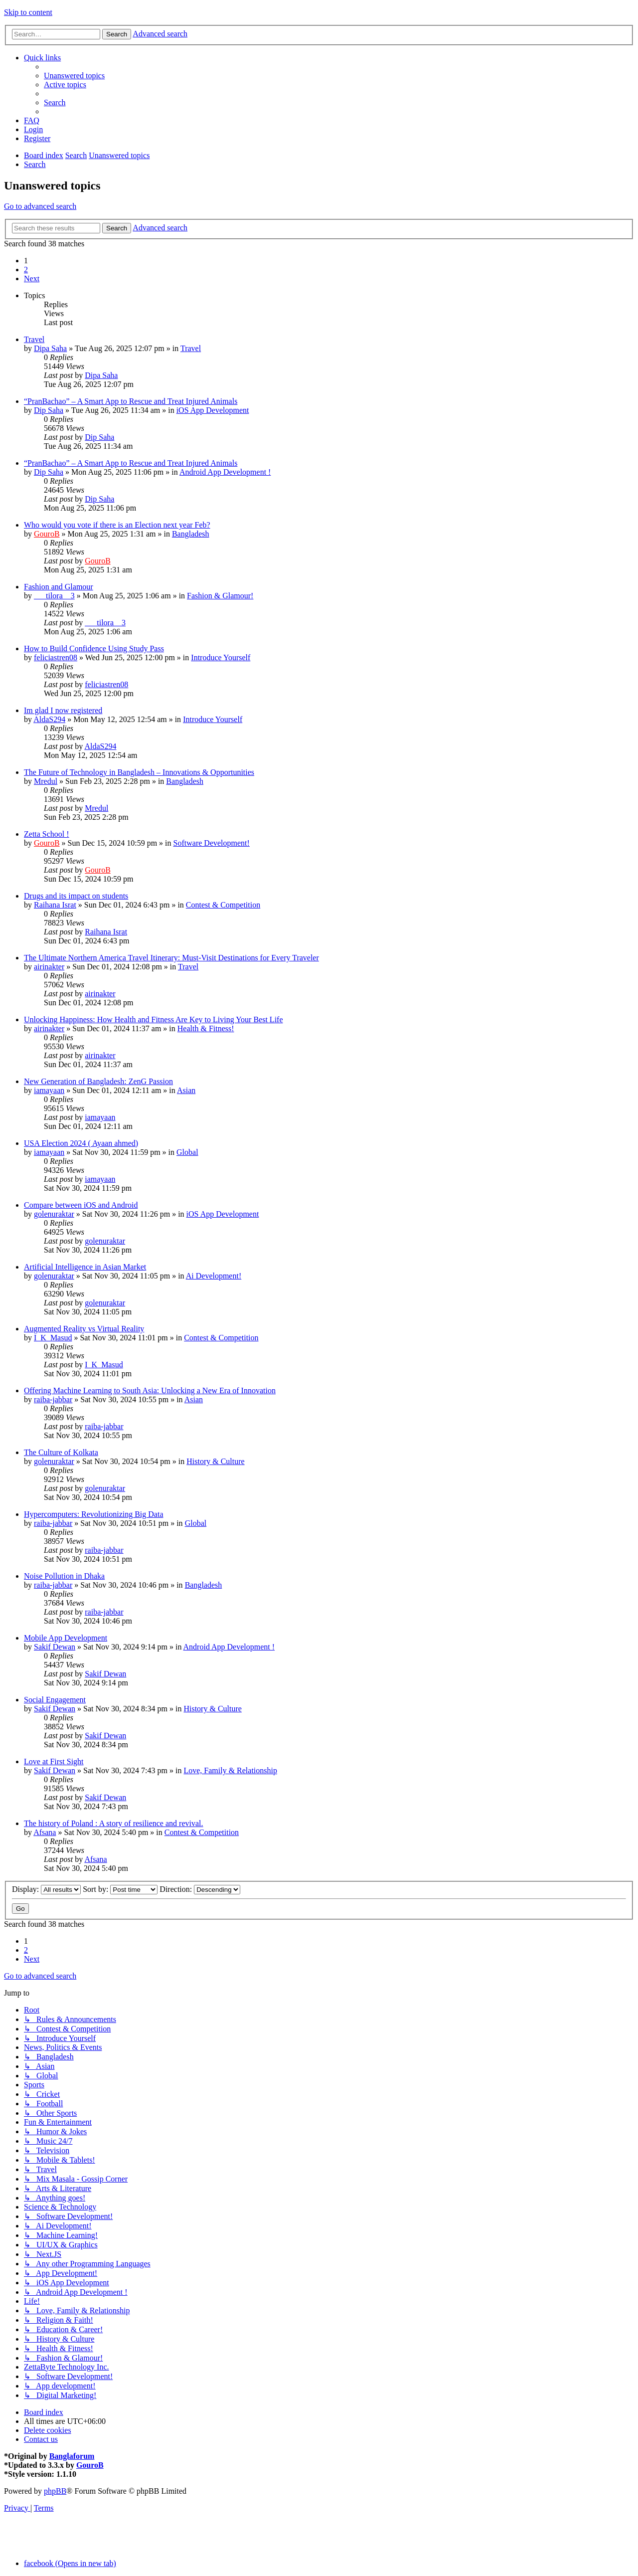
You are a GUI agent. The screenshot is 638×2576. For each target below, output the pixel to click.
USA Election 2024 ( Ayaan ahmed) (81, 1143)
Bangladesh (190, 534)
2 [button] (26, 269)
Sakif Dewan (54, 1647)
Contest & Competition (223, 905)
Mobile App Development (65, 1638)
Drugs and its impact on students (76, 896)
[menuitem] (74, 75)
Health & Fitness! (205, 1028)
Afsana (44, 1832)
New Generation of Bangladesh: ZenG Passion (98, 1081)
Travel (34, 339)
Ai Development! (214, 1276)
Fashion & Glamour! (220, 595)
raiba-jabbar (53, 1399)
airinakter (49, 966)
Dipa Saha (50, 348)
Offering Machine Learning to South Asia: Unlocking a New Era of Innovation (150, 1390)
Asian (186, 1090)
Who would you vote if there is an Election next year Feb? (117, 525)
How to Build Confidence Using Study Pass (94, 648)
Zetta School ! (46, 834)
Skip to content (28, 12)
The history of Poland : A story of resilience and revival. (113, 1823)
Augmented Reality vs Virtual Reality (84, 1328)
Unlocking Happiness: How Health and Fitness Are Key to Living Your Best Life (153, 1019)
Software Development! (211, 843)
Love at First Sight (54, 1761)
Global (187, 1152)
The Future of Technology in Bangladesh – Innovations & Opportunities (139, 772)
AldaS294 (49, 719)
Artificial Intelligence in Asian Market (85, 1267)
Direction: (200, 1889)
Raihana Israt (55, 905)
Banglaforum (72, 2456)
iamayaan (49, 1090)
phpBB (55, 2491)
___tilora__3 (54, 595)
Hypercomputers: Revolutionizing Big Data (93, 1514)
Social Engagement (55, 1699)
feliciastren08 (55, 657)
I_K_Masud (53, 1337)
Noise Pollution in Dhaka (64, 1576)
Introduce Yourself (220, 657)
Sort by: (120, 1889)
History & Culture (215, 1461)
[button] (31, 278)
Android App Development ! (225, 472)
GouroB (47, 534)
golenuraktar (54, 1214)
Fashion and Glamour (58, 586)
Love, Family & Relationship (230, 1770)
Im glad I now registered (63, 710)
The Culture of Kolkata (61, 1452)
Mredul (45, 781)
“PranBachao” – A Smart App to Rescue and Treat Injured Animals (130, 401)
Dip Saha (48, 410)
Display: (46, 1889)
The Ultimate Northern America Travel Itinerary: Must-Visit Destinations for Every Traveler (171, 957)
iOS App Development (212, 410)
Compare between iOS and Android (81, 1205)
